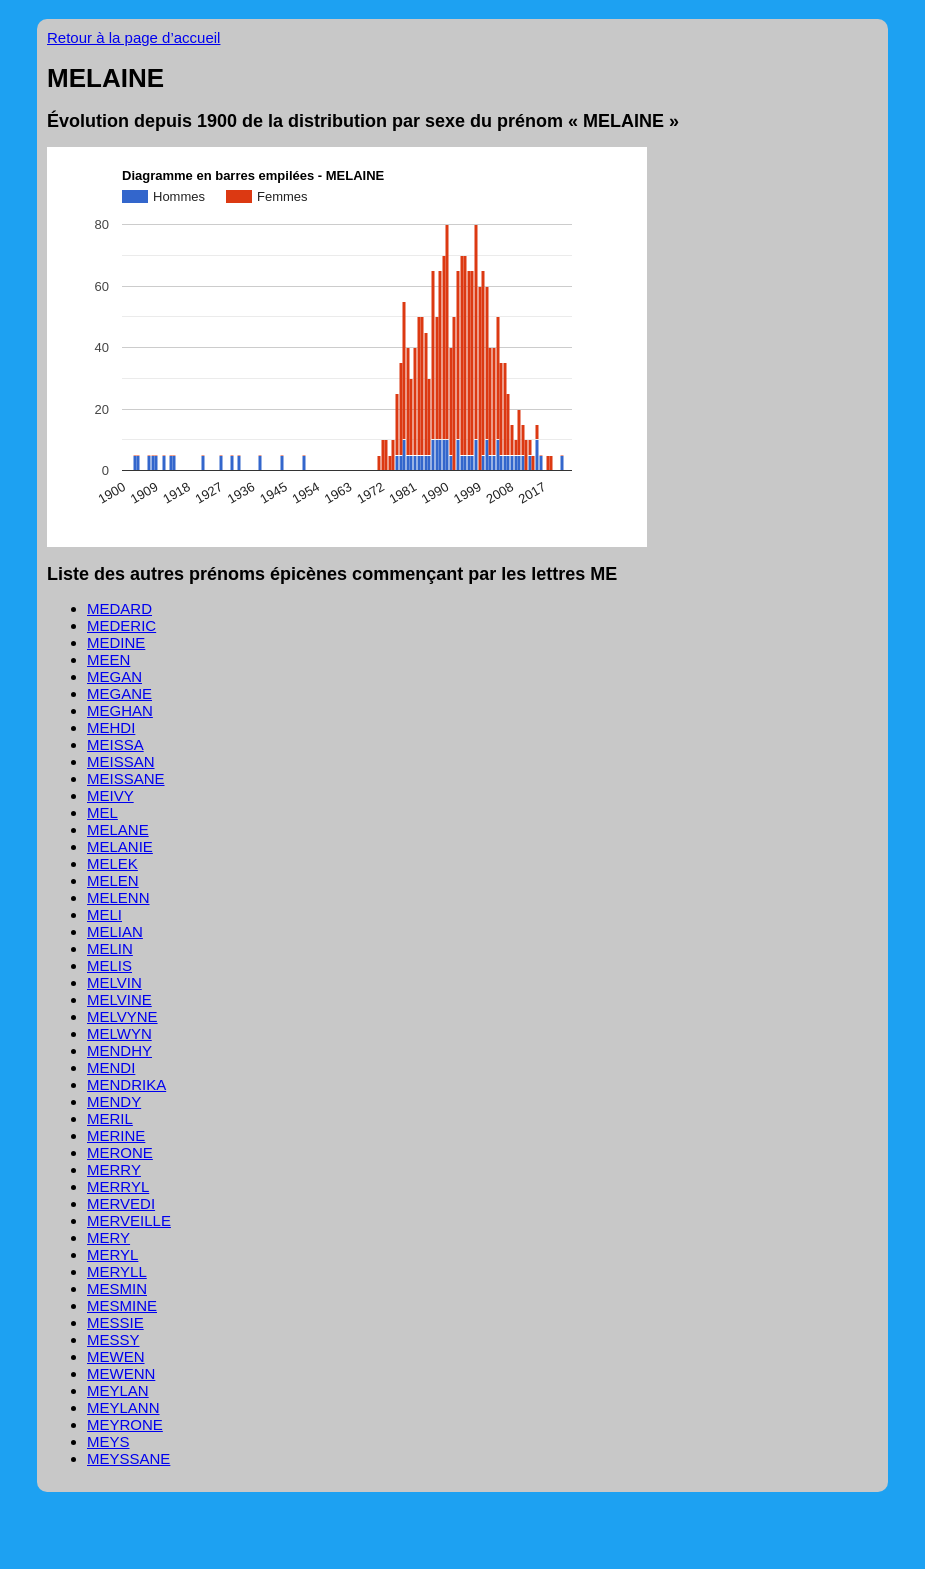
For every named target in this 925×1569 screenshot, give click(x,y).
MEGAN (114, 676)
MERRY (114, 1169)
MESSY (113, 1339)
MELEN (113, 880)
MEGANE (119, 693)
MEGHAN (120, 710)
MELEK (112, 863)
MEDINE (116, 642)
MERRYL (118, 1186)
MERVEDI (121, 1203)
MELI (104, 914)
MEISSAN (121, 761)
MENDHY (119, 1050)
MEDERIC (121, 625)
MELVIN (114, 982)
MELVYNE (122, 1016)
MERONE (120, 1152)
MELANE (118, 829)
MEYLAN (118, 1390)
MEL (102, 812)
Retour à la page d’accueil (133, 37)
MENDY (114, 1101)
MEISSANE (126, 778)
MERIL (110, 1118)
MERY (108, 1237)
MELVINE (119, 999)
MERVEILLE (129, 1220)
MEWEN (116, 1356)
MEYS (108, 1441)
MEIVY (110, 795)
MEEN (108, 659)
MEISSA (115, 744)
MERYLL (117, 1271)
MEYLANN (123, 1407)
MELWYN (119, 1033)
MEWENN (121, 1373)
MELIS (109, 965)
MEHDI (111, 727)
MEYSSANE (128, 1458)
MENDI (111, 1067)
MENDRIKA (126, 1084)
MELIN (110, 948)
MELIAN (115, 931)
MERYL (112, 1254)
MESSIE (115, 1322)
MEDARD (119, 608)
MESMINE (122, 1305)
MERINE (116, 1135)
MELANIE (120, 846)
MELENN (118, 897)
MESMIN (117, 1288)
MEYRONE (125, 1424)
